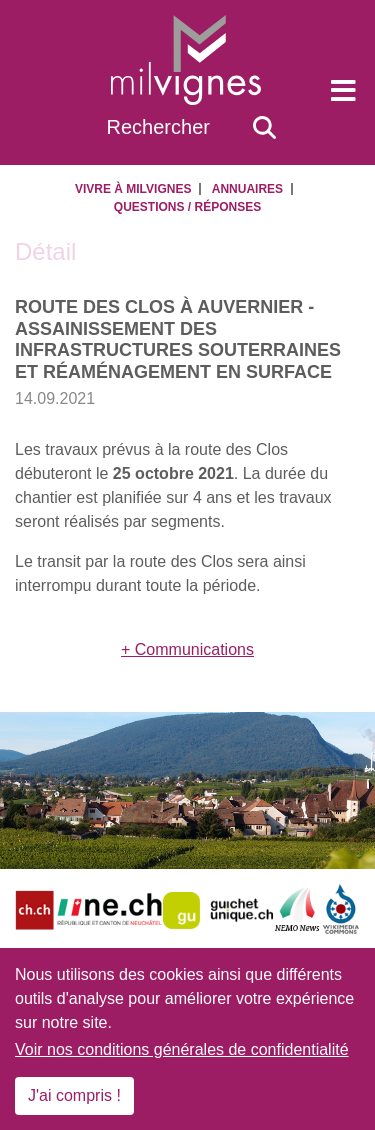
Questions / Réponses (187, 207)
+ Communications (187, 649)
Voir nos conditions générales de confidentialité (182, 1049)
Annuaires (247, 189)
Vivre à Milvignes (133, 189)
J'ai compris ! (74, 1095)
